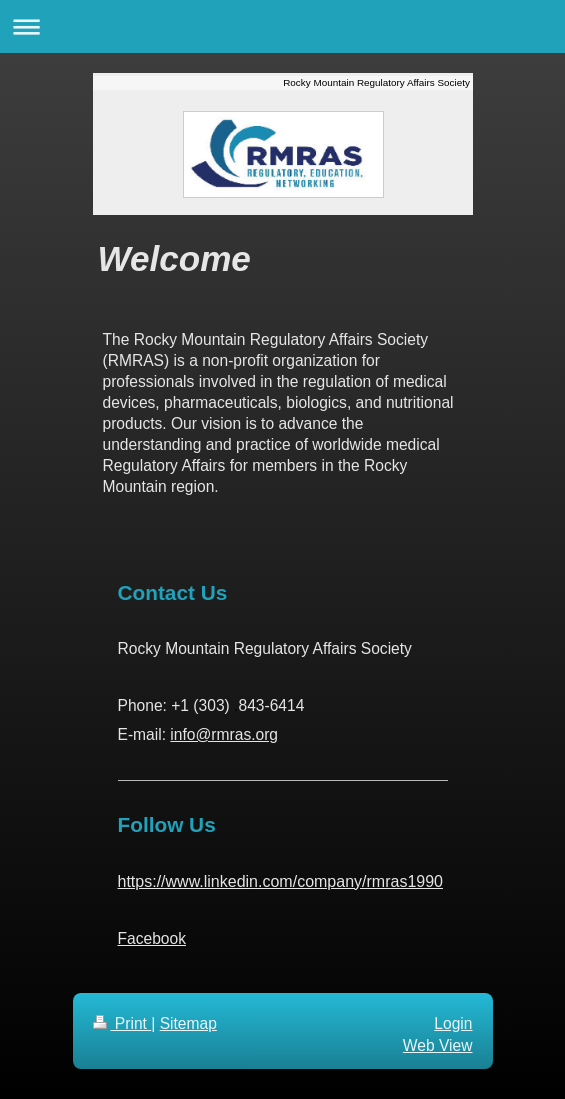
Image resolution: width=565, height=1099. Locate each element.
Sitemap (188, 1023)
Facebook (152, 938)
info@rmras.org (224, 734)
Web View (438, 1045)
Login (453, 1023)
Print (122, 1023)
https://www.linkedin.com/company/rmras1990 (280, 881)
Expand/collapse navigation (282, 26)
